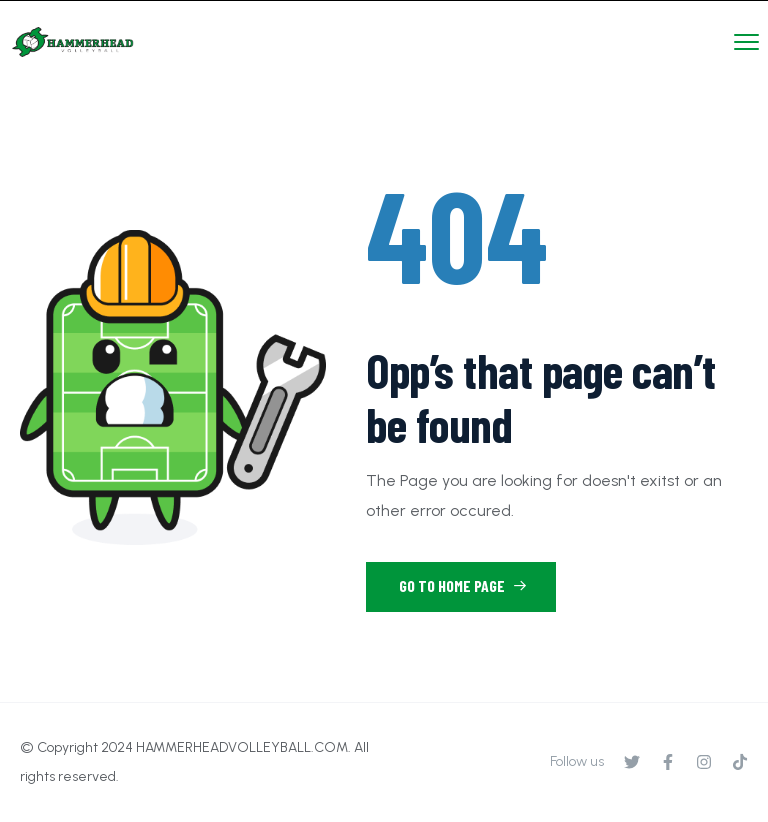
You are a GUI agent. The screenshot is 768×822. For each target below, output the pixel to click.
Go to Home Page (463, 585)
